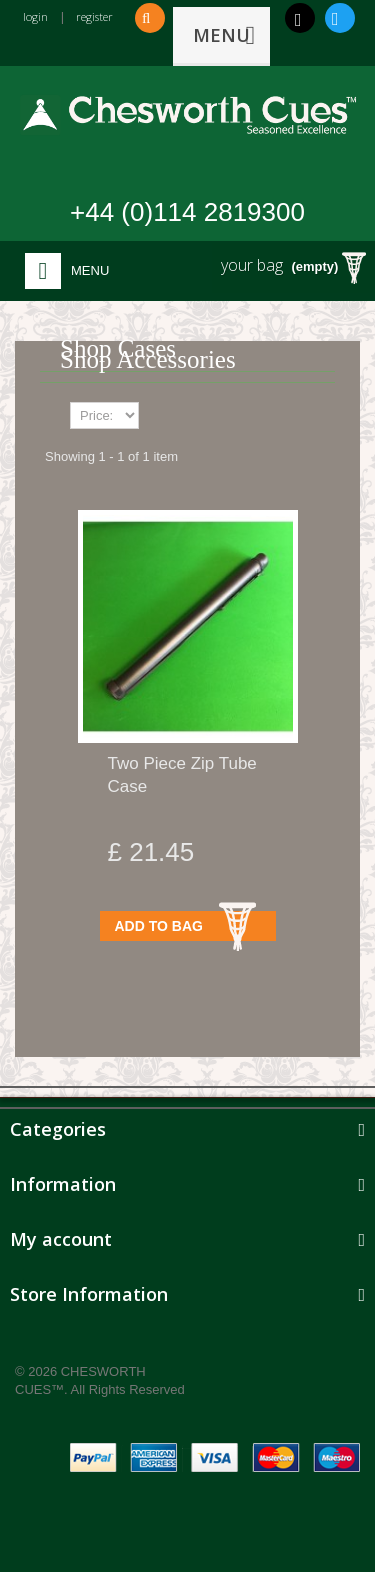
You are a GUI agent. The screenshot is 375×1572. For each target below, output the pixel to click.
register (94, 16)
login (35, 16)
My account (61, 1239)
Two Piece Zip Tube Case (182, 775)
